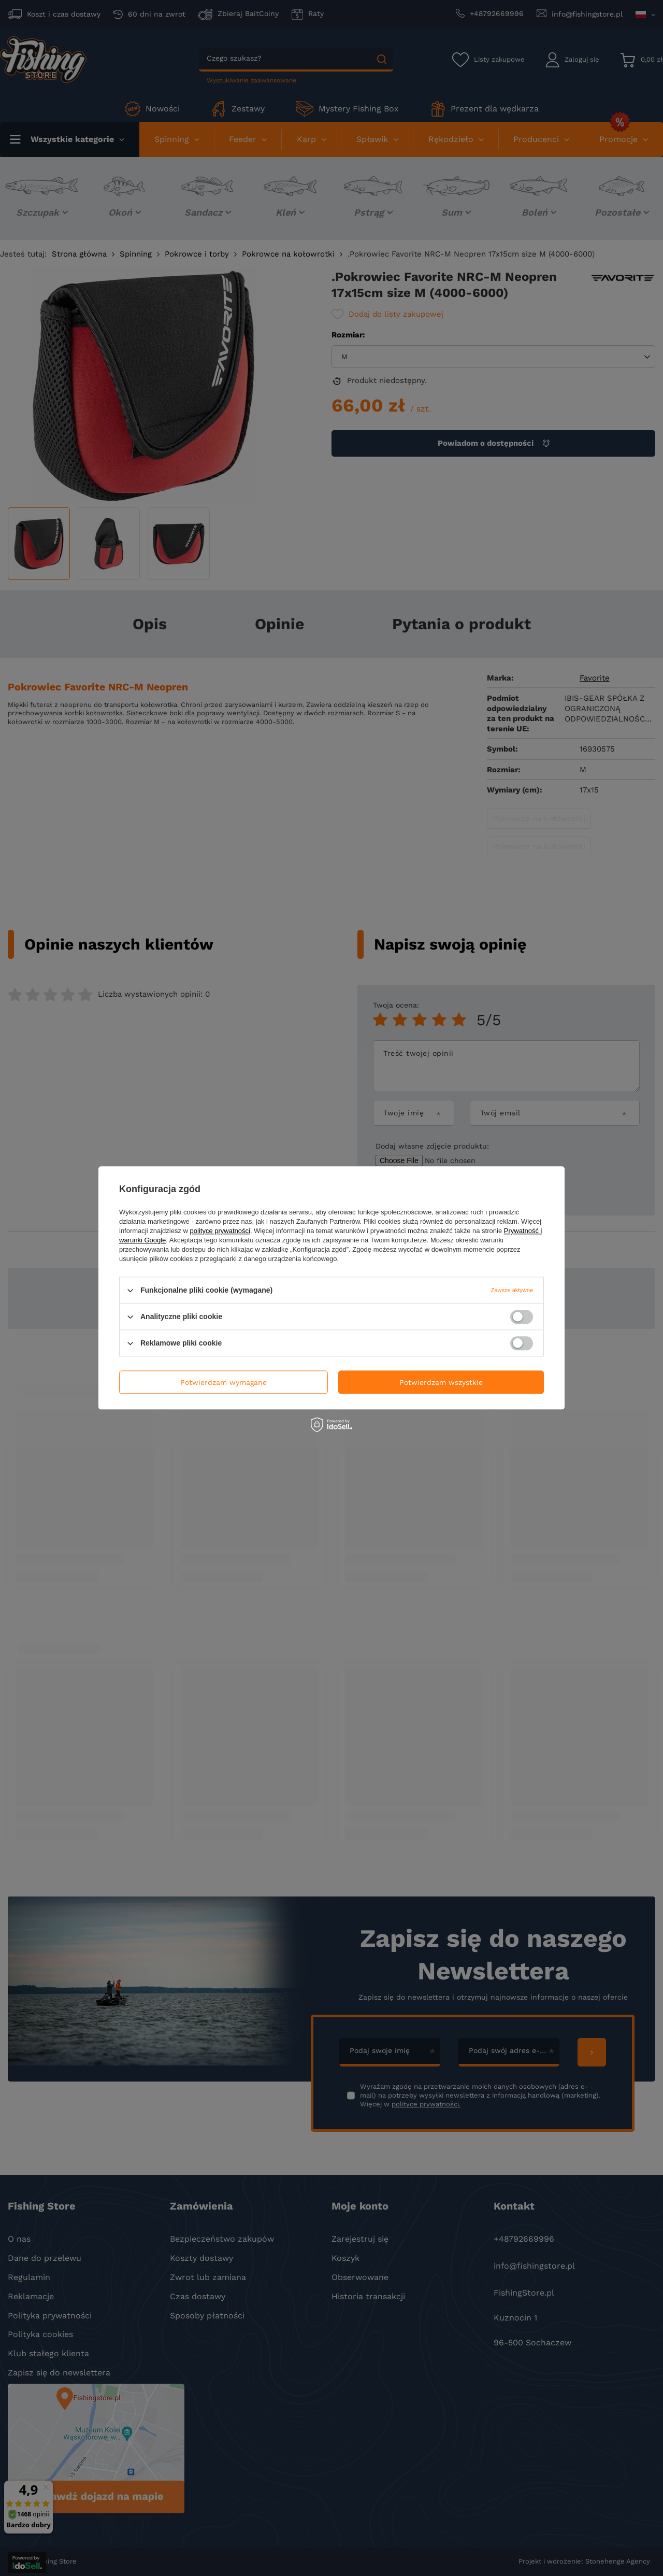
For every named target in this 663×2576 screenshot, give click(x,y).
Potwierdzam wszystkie (441, 1382)
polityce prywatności (220, 1231)
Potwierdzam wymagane (223, 1382)
